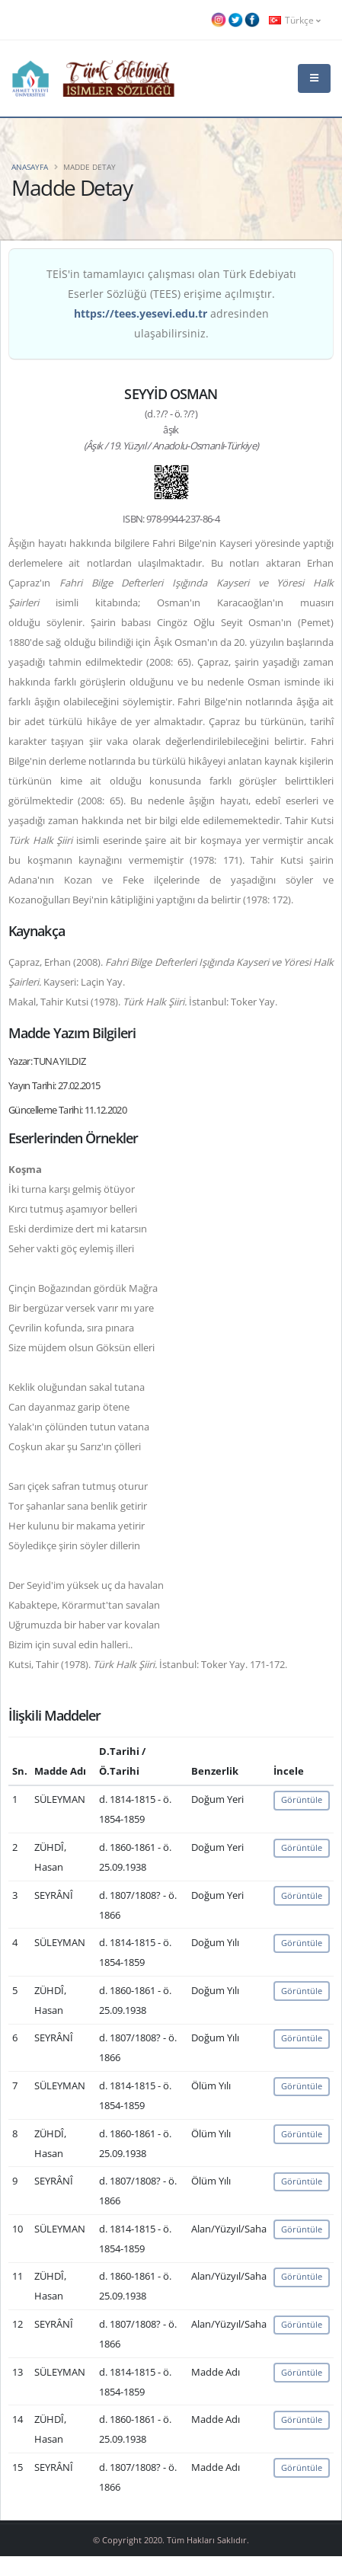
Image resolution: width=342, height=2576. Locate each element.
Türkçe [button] (295, 20)
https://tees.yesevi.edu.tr (140, 313)
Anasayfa (29, 166)
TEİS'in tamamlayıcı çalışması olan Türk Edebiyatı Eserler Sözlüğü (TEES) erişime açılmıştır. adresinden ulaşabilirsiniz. (171, 303)
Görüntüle (301, 1799)
